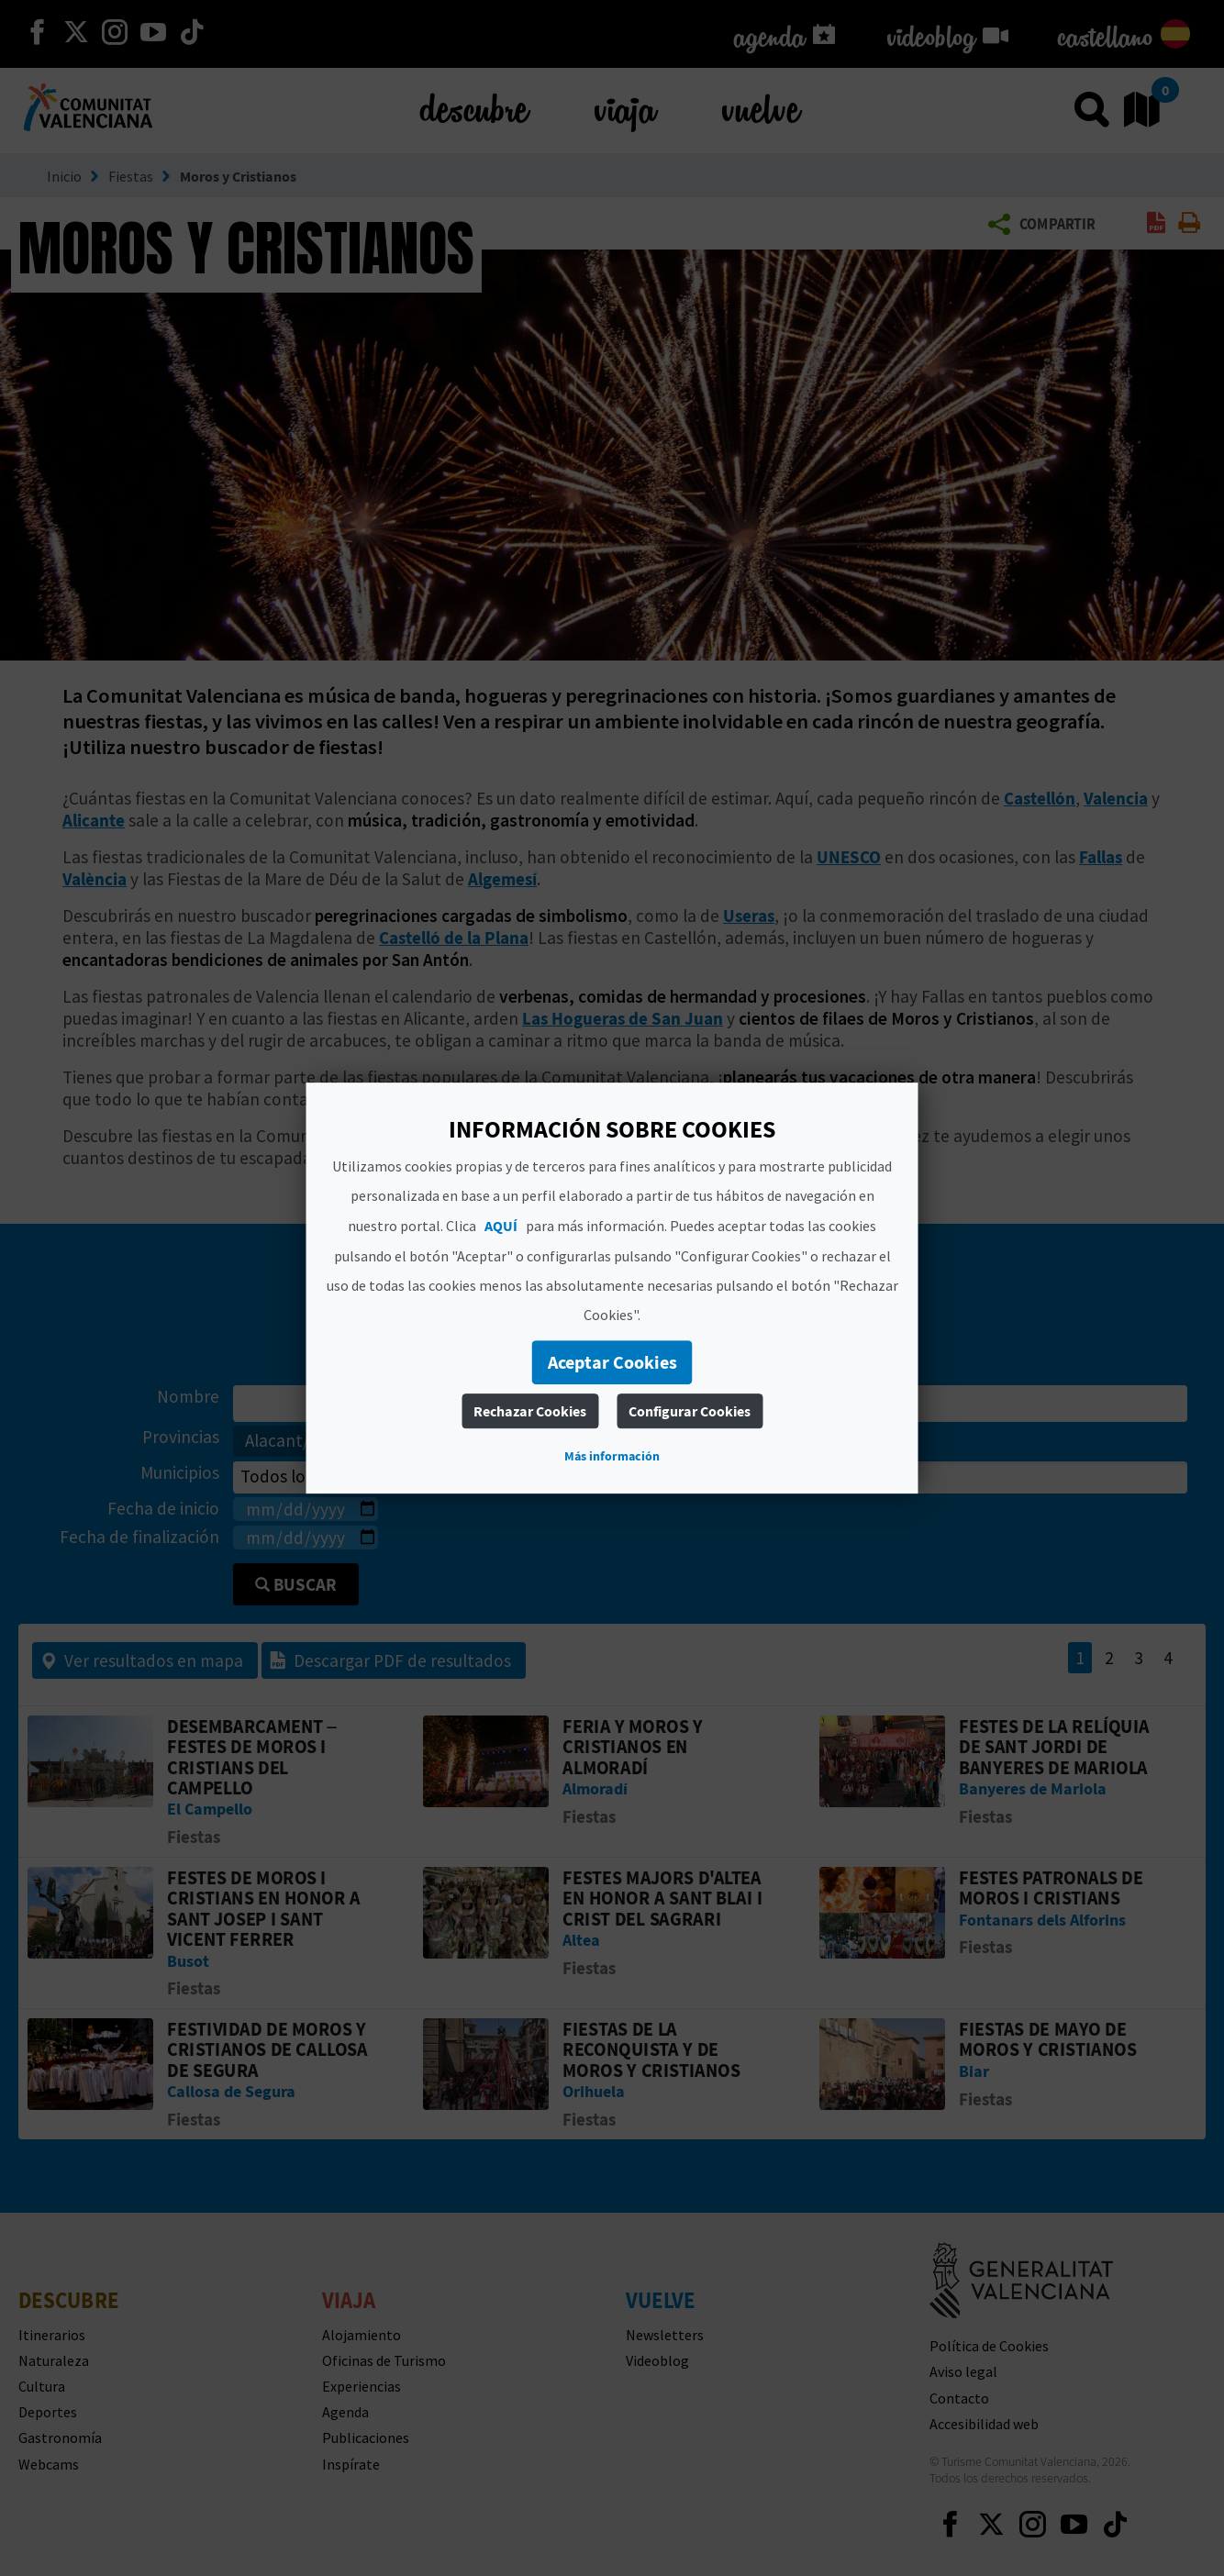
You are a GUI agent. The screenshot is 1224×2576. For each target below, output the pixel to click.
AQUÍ (500, 1225)
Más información (612, 1456)
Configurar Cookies (690, 1411)
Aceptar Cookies (612, 1361)
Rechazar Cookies (529, 1411)
